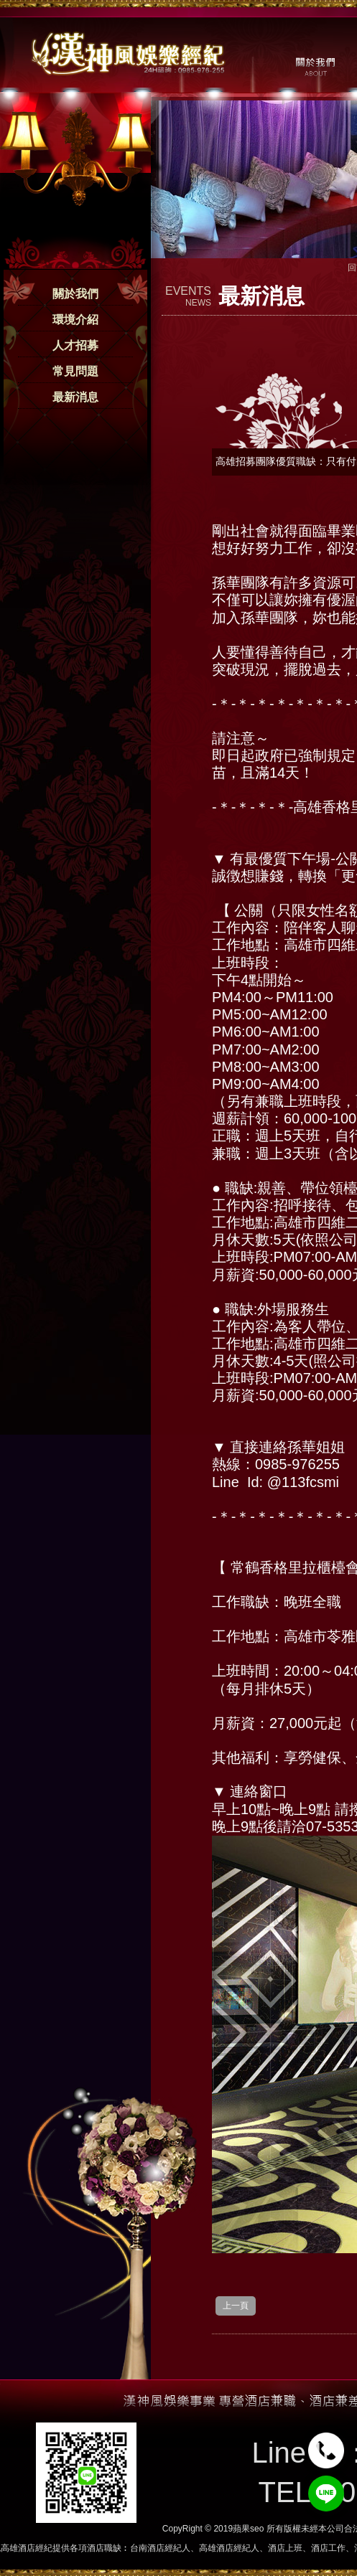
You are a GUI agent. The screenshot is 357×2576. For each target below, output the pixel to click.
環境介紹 (75, 319)
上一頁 (236, 2306)
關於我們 (75, 294)
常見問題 (75, 371)
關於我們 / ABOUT (314, 65)
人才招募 (75, 345)
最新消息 (75, 397)
